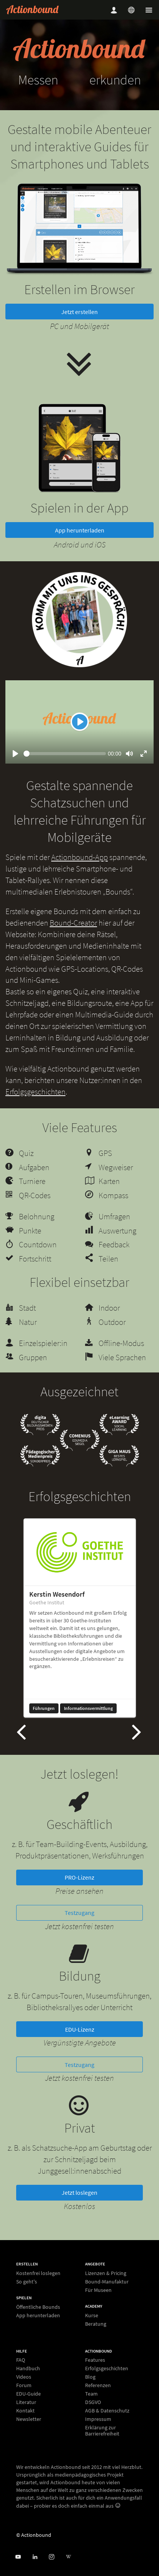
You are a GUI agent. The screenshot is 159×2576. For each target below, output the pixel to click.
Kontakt (25, 2410)
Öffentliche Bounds (38, 2307)
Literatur (26, 2402)
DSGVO (93, 2402)
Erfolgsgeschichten (35, 1109)
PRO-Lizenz (79, 1894)
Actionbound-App (79, 874)
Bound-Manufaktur (107, 2281)
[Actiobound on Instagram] (51, 2557)
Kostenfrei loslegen (38, 2273)
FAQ (20, 2360)
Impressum (98, 2419)
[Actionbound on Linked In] (35, 2557)
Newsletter (28, 2419)
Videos (23, 2377)
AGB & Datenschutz (107, 2410)
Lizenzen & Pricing (105, 2273)
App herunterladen (79, 547)
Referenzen (98, 2385)
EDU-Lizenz (79, 2046)
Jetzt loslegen (79, 2210)
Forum (24, 2385)
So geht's (26, 2281)
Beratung (95, 2323)
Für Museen (98, 2290)
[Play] (79, 739)
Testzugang (79, 1930)
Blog (90, 2377)
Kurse (91, 2315)
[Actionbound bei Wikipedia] (68, 2557)
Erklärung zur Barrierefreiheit (102, 2430)
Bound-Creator (73, 940)
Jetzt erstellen (79, 329)
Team (91, 2394)
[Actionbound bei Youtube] (18, 2557)
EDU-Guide (28, 2394)
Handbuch (28, 2368)
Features (95, 2360)
